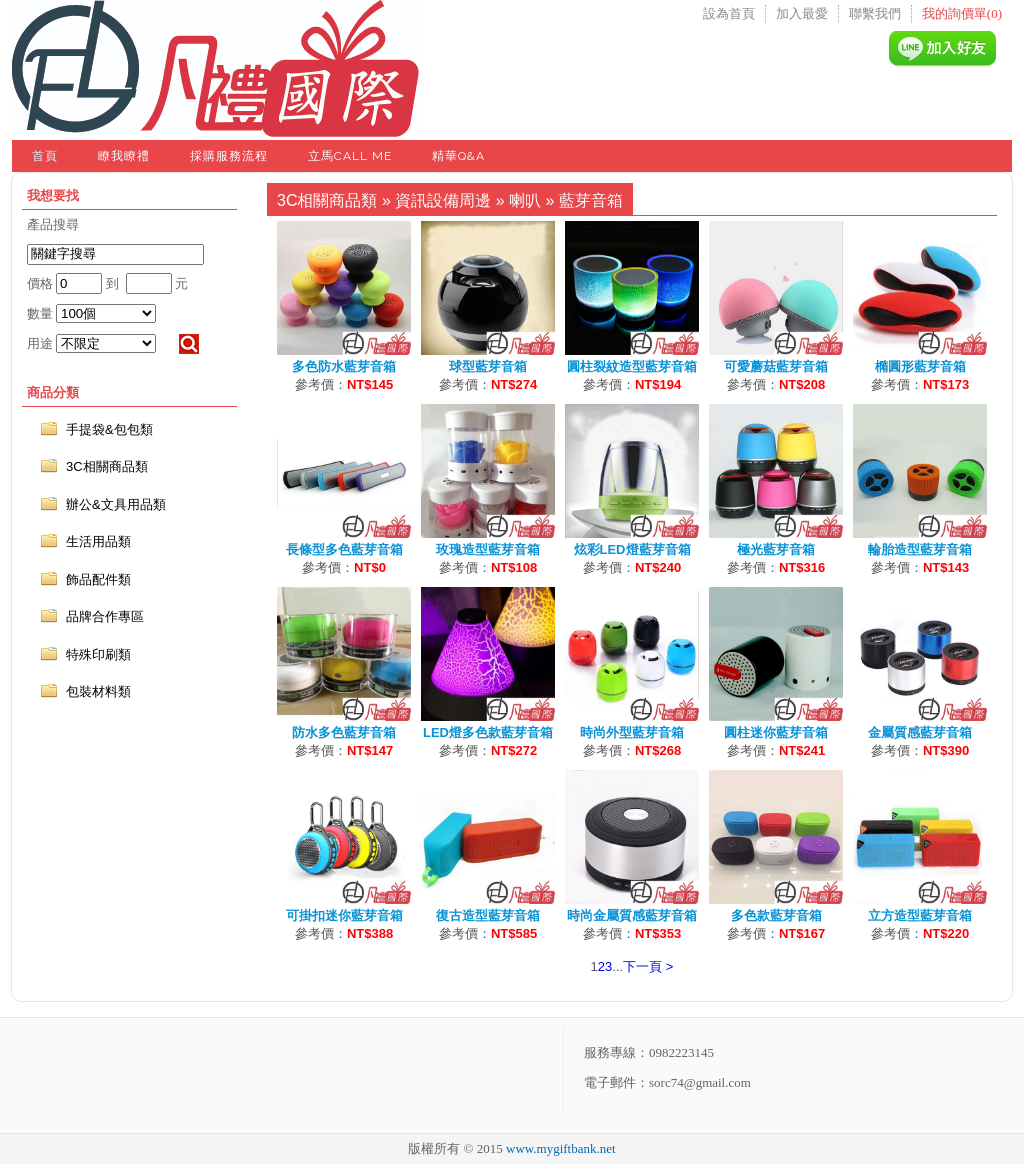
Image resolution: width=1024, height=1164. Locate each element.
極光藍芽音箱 (776, 549)
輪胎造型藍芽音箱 (920, 549)
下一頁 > (648, 966)
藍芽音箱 (591, 200)
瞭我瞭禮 (124, 156)
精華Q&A (458, 156)
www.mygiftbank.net (561, 1148)
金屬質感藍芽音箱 (920, 732)
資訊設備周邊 (443, 200)
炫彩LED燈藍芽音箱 (632, 549)
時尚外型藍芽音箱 (632, 732)
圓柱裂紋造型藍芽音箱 (632, 366)
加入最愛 (802, 13)
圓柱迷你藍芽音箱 (776, 732)
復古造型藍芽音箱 (488, 915)
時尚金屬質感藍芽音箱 (632, 915)
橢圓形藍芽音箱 (920, 366)
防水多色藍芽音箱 (344, 732)
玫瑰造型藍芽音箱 (488, 549)
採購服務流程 (229, 156)
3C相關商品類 (327, 200)
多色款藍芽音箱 (776, 915)
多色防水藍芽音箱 (344, 366)
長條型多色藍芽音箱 (344, 549)
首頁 (45, 156)
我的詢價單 (962, 13)
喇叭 (525, 200)
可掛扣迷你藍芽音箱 (344, 915)
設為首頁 (729, 13)
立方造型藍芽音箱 (920, 915)
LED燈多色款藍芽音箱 (488, 732)
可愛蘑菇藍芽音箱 (776, 366)
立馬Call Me (350, 156)
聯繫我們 (875, 13)
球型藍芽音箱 (488, 366)
